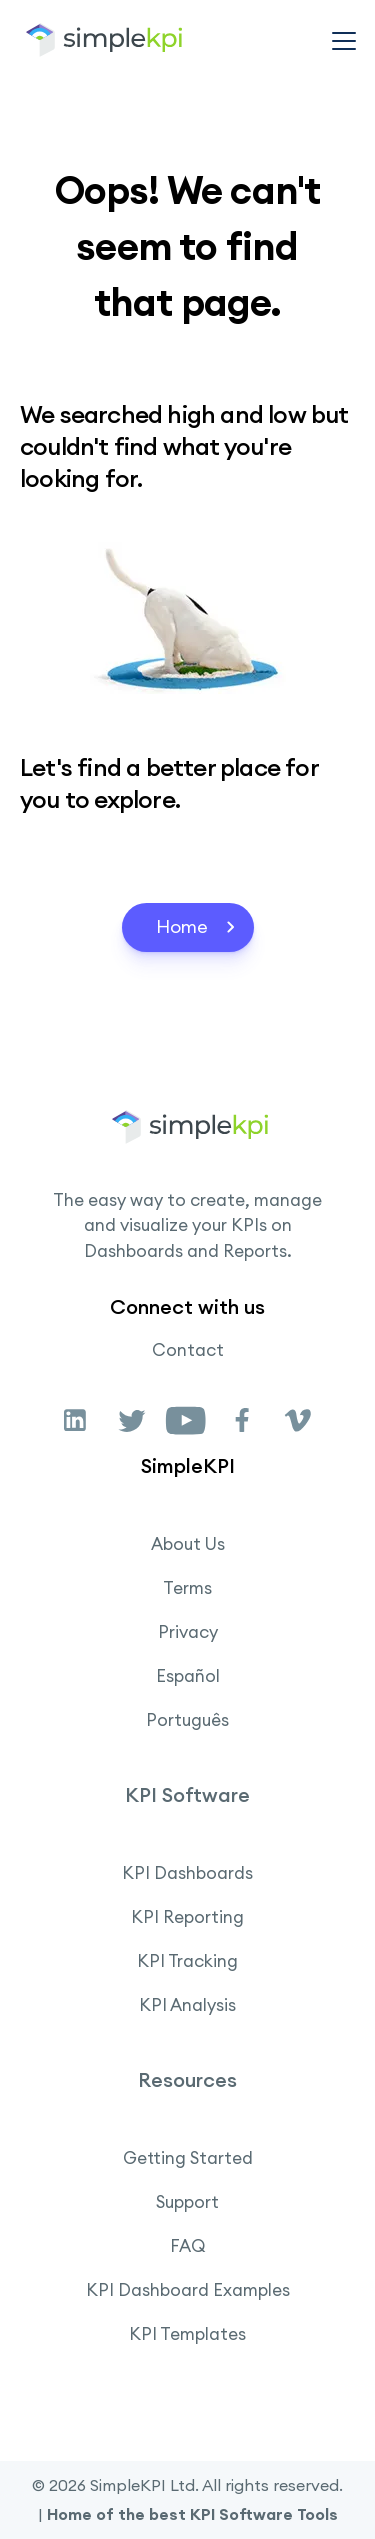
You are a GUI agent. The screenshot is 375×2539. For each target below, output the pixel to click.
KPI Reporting (187, 1917)
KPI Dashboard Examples (188, 2290)
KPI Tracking (187, 1961)
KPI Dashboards (187, 1873)
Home (197, 926)
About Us (188, 1544)
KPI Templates (187, 2334)
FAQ (188, 2246)
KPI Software (187, 1794)
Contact (188, 1350)
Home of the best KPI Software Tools (192, 2514)
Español (188, 1676)
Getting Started (188, 2158)
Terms (187, 1588)
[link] (76, 1419)
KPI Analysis (187, 2005)
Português (187, 1720)
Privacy (188, 1632)
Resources (187, 2079)
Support (187, 2202)
